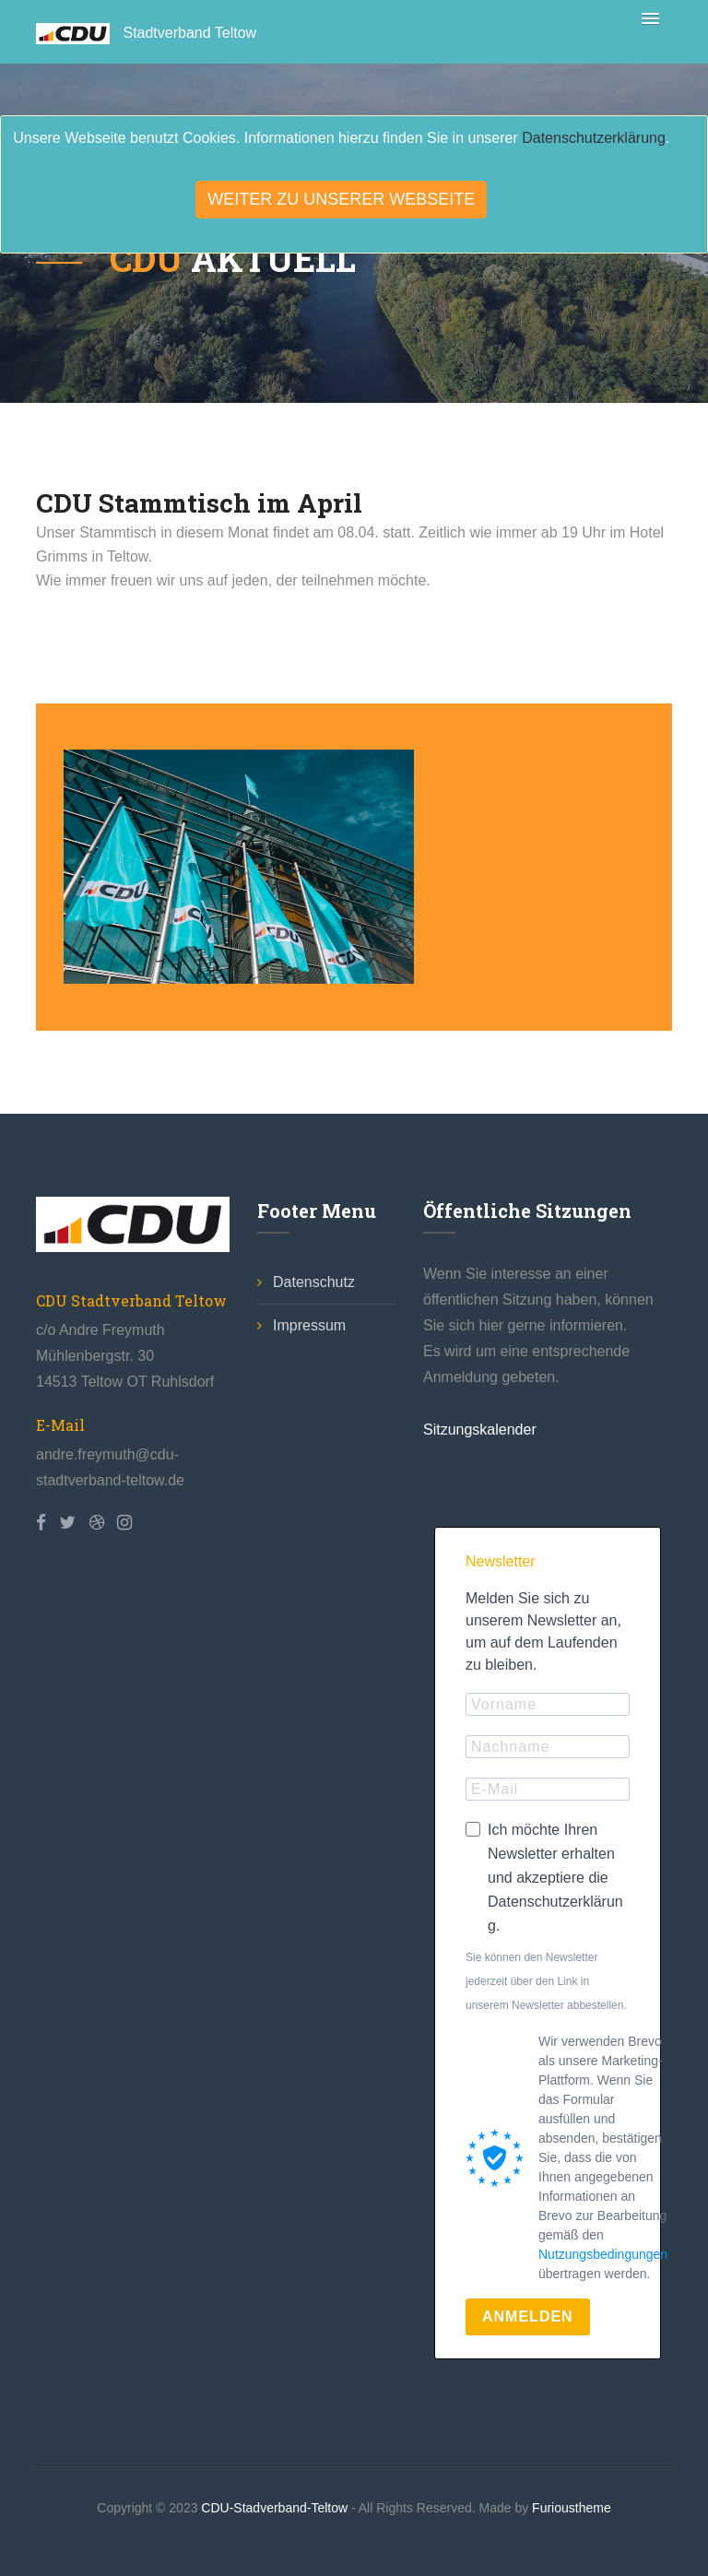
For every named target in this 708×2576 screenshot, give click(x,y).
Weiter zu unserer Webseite (341, 199)
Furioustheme (571, 2507)
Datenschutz (306, 1282)
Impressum (301, 1325)
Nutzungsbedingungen (602, 2254)
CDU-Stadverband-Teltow (276, 2507)
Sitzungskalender (480, 1429)
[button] (646, 15)
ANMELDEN (527, 2316)
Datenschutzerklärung (594, 138)
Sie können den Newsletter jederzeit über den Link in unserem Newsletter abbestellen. (546, 1981)
